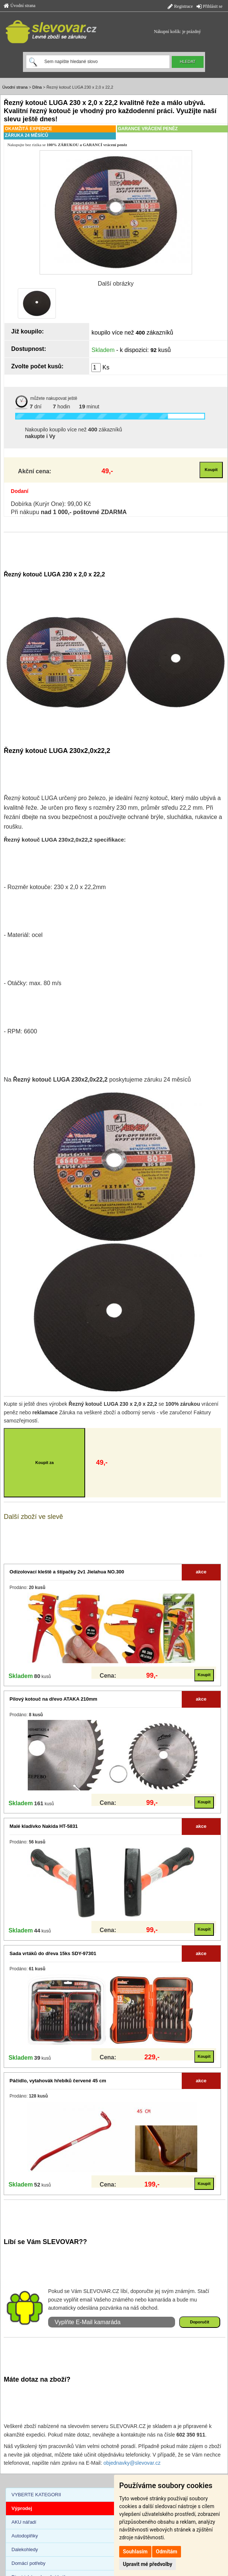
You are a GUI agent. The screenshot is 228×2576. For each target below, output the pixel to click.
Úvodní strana (20, 5)
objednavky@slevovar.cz (132, 2463)
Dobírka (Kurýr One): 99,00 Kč (51, 504)
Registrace (180, 6)
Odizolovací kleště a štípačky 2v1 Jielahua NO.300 (67, 1572)
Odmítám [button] (166, 2551)
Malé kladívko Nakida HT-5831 (44, 1826)
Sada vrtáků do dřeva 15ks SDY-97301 (53, 1953)
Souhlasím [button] (135, 2551)
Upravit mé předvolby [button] (147, 2564)
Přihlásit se (209, 6)
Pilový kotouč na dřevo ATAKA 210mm (53, 1699)
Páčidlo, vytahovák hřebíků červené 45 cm (58, 2080)
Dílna (37, 87)
